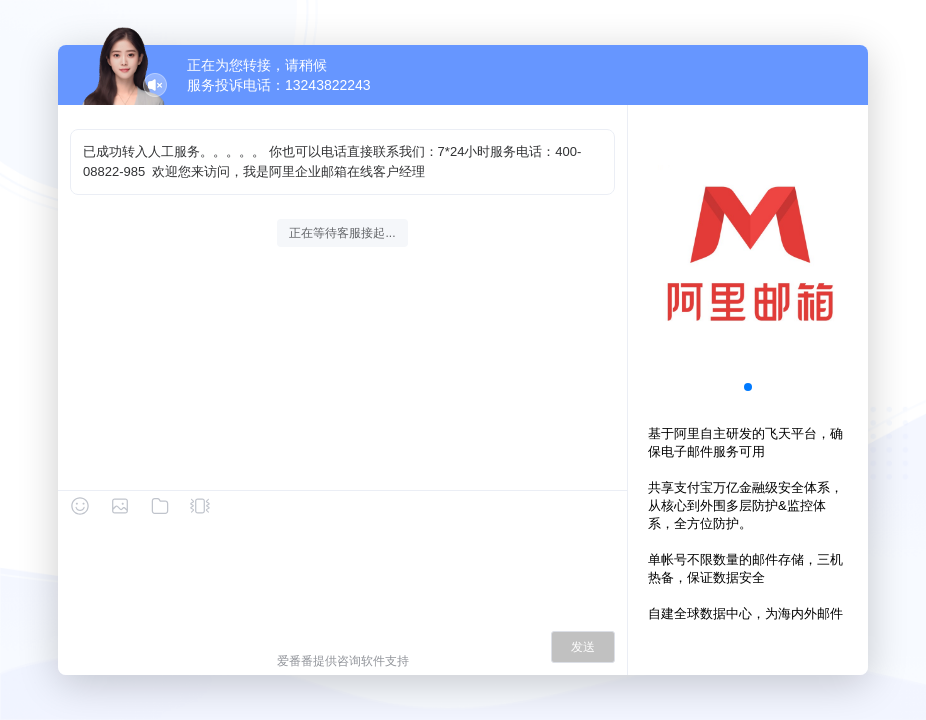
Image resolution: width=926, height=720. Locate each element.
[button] (748, 387)
